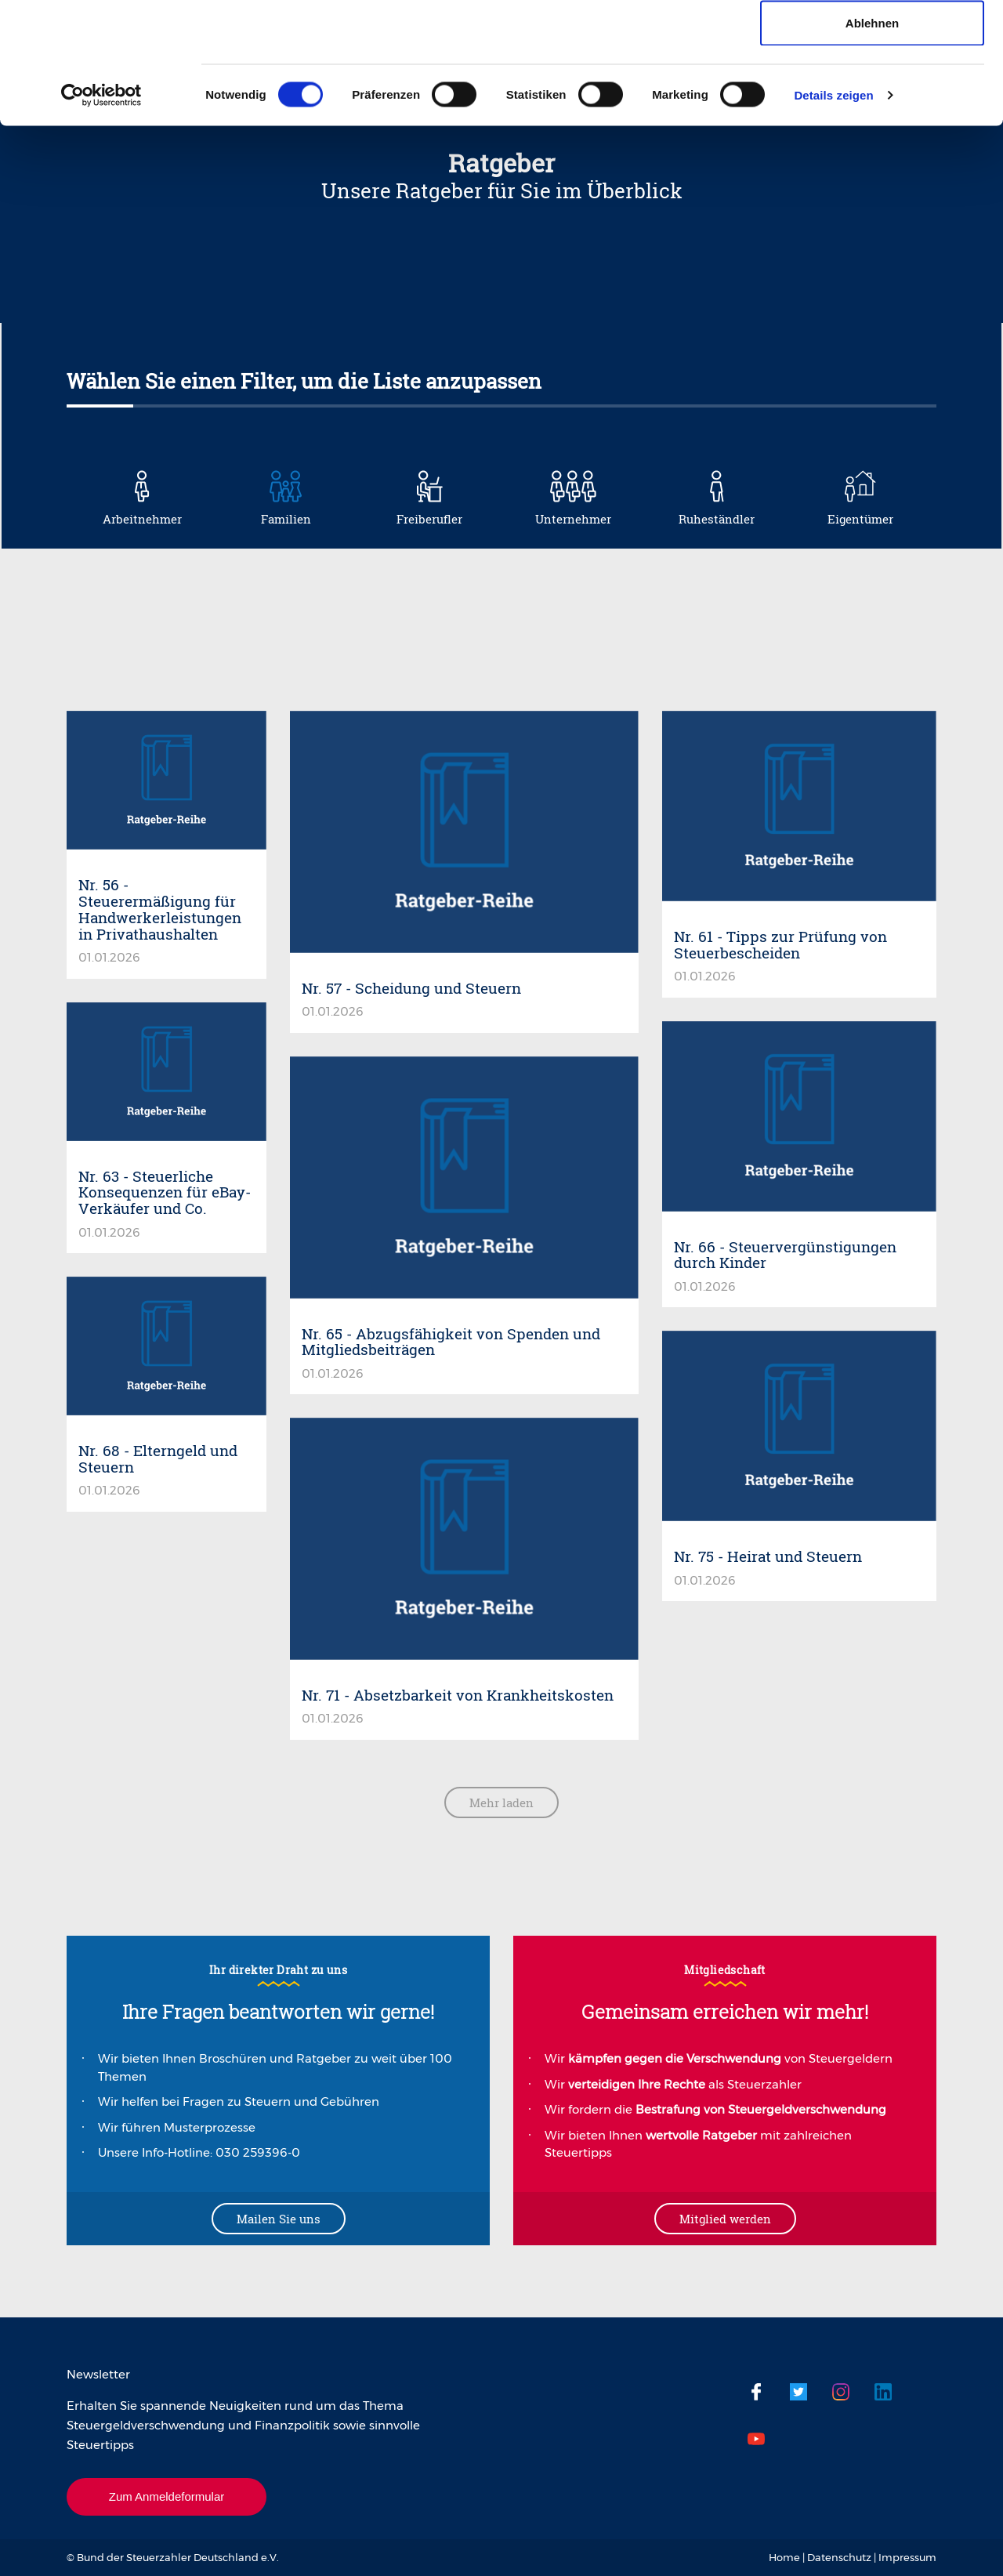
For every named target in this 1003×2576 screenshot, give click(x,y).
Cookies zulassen (872, 41)
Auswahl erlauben (872, 93)
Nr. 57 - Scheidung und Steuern (411, 988)
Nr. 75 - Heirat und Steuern (768, 1556)
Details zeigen (833, 216)
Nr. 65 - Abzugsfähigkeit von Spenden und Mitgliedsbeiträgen (451, 1342)
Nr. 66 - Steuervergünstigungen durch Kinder (785, 1255)
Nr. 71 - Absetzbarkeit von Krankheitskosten (458, 1695)
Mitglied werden (725, 2218)
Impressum (907, 2557)
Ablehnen (872, 143)
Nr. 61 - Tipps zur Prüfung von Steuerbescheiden (780, 944)
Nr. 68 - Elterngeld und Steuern (157, 1458)
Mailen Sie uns (278, 2218)
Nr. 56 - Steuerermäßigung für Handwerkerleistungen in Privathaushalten (159, 909)
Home (784, 2557)
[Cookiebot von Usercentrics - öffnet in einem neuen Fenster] (101, 216)
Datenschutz (839, 2557)
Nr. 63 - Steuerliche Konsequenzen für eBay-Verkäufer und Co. (164, 1192)
